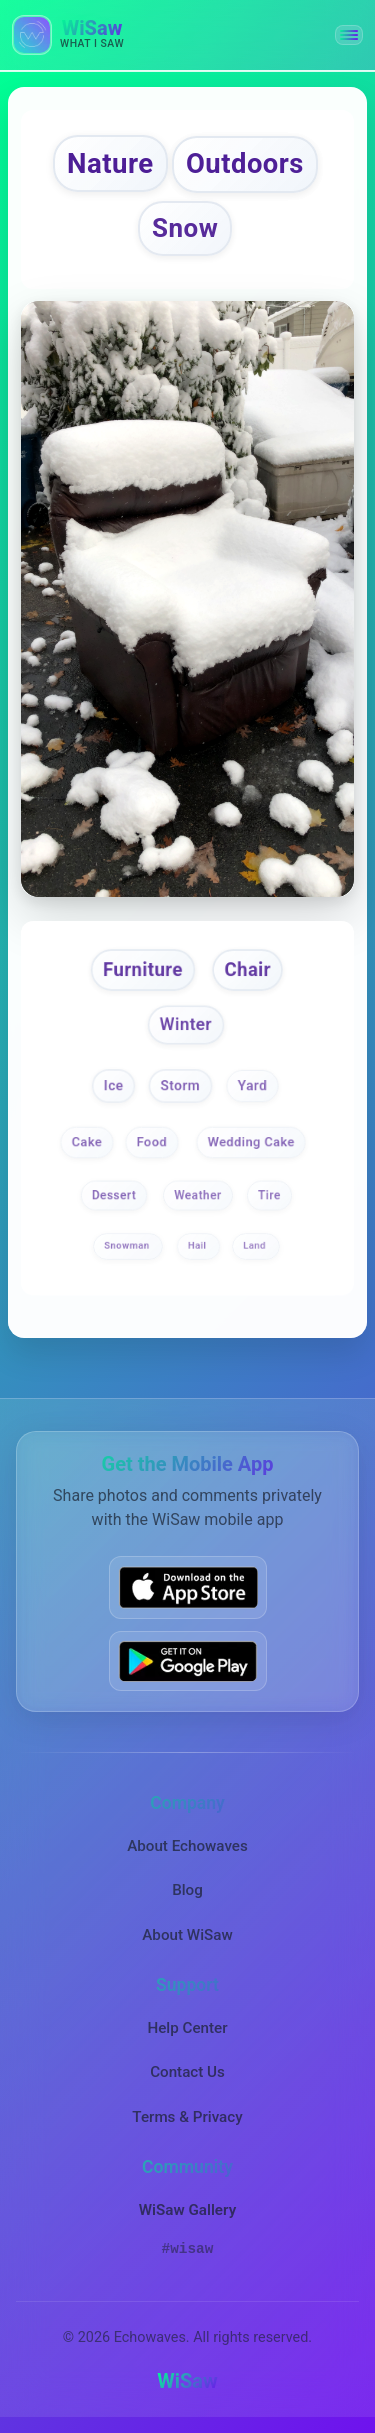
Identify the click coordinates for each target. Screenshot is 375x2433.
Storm (181, 1085)
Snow (185, 228)
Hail (198, 1246)
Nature (110, 163)
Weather (198, 1196)
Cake (86, 1141)
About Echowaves (187, 1846)
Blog (187, 1890)
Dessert (114, 1196)
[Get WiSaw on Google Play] (188, 1661)
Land (256, 1246)
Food (152, 1141)
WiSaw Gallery (187, 2210)
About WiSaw (187, 1935)
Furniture (143, 969)
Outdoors (245, 164)
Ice (114, 1085)
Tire (269, 1196)
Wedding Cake (251, 1141)
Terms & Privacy (187, 2117)
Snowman (128, 1246)
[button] (349, 35)
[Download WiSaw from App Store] (188, 1587)
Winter (185, 1024)
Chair (247, 969)
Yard (253, 1085)
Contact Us (187, 2072)
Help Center (187, 2028)
